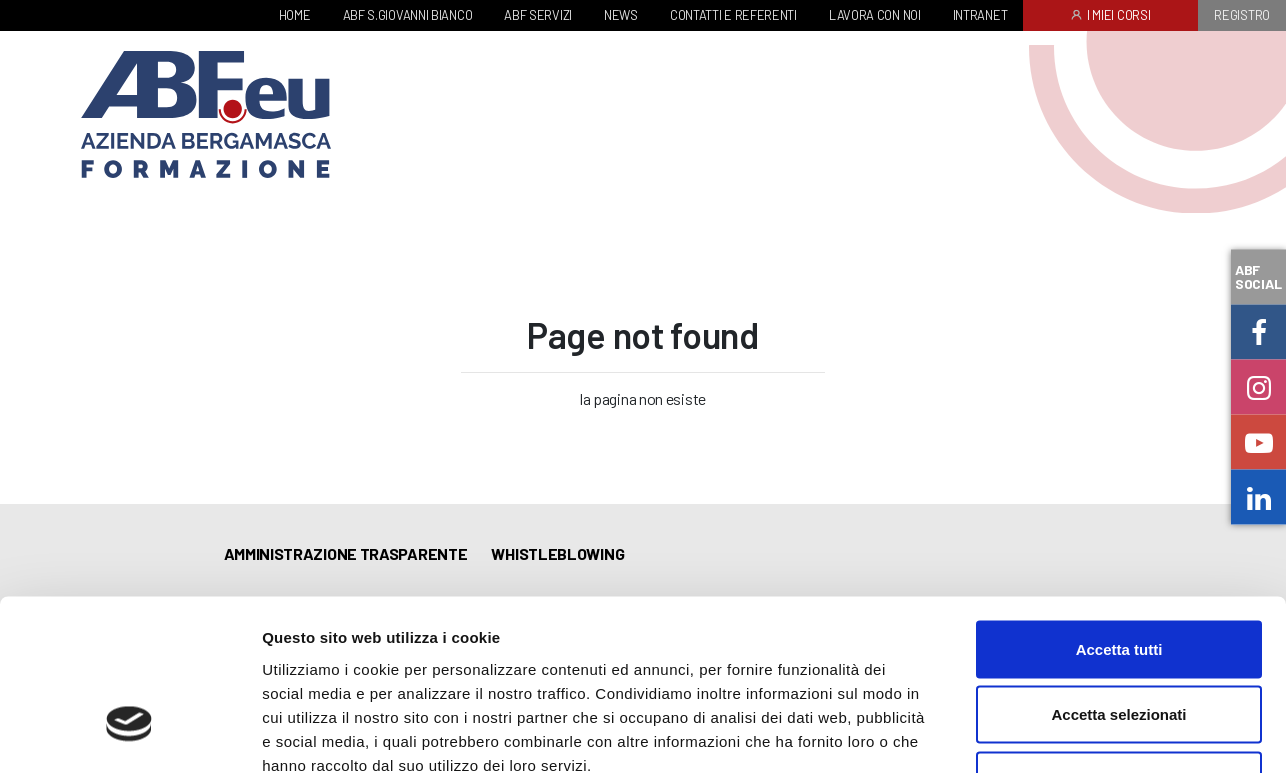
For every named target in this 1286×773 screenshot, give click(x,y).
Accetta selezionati (1118, 576)
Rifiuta (1119, 641)
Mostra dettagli (1052, 733)
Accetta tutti (1119, 510)
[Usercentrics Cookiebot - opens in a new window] (129, 734)
